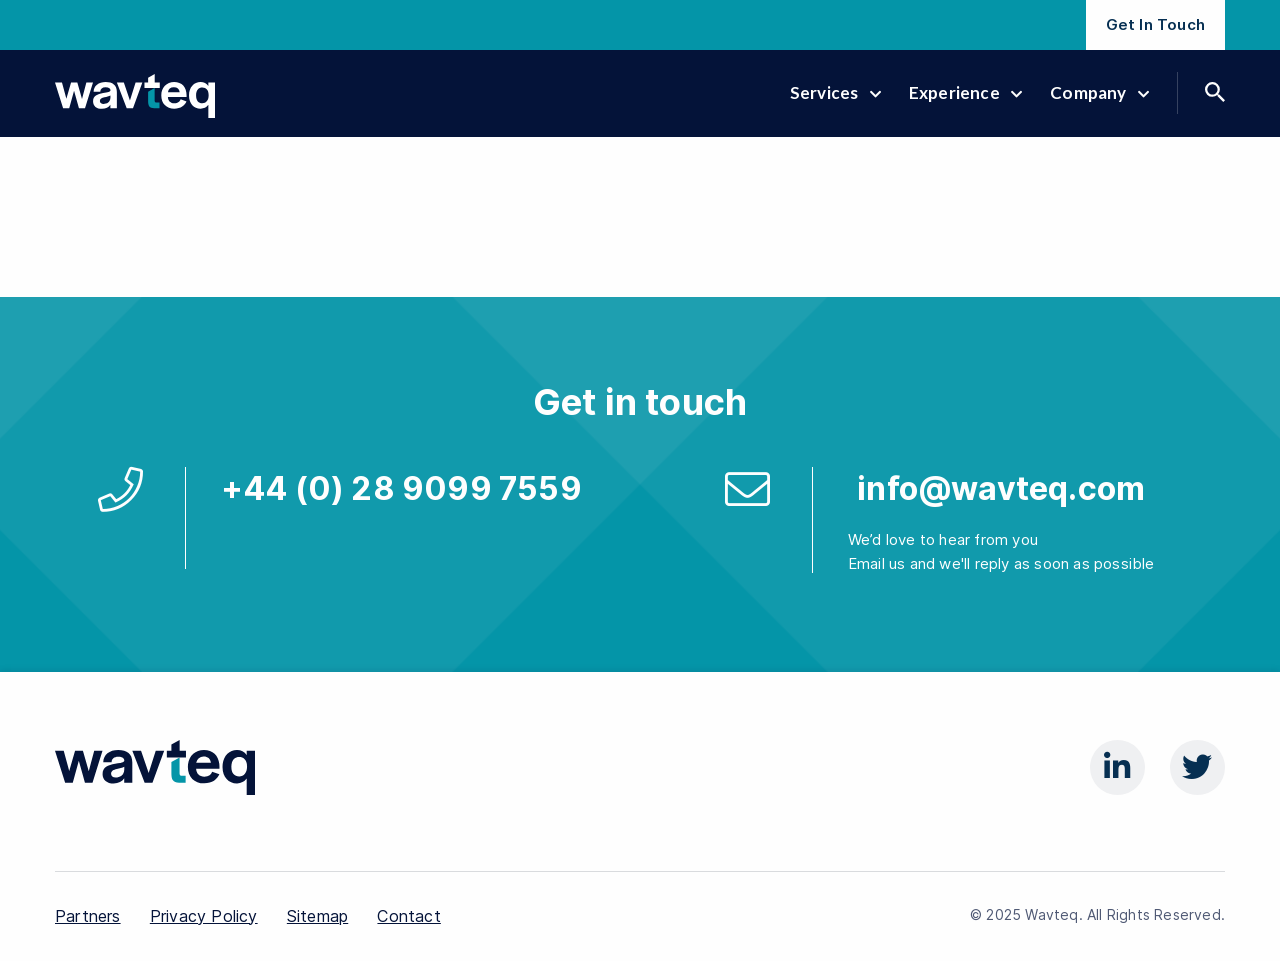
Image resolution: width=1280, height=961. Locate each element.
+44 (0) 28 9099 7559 (401, 488)
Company (1099, 92)
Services (835, 92)
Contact (408, 916)
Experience (965, 92)
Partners (88, 916)
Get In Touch (1155, 24)
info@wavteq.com (1001, 488)
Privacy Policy (204, 916)
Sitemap (317, 916)
